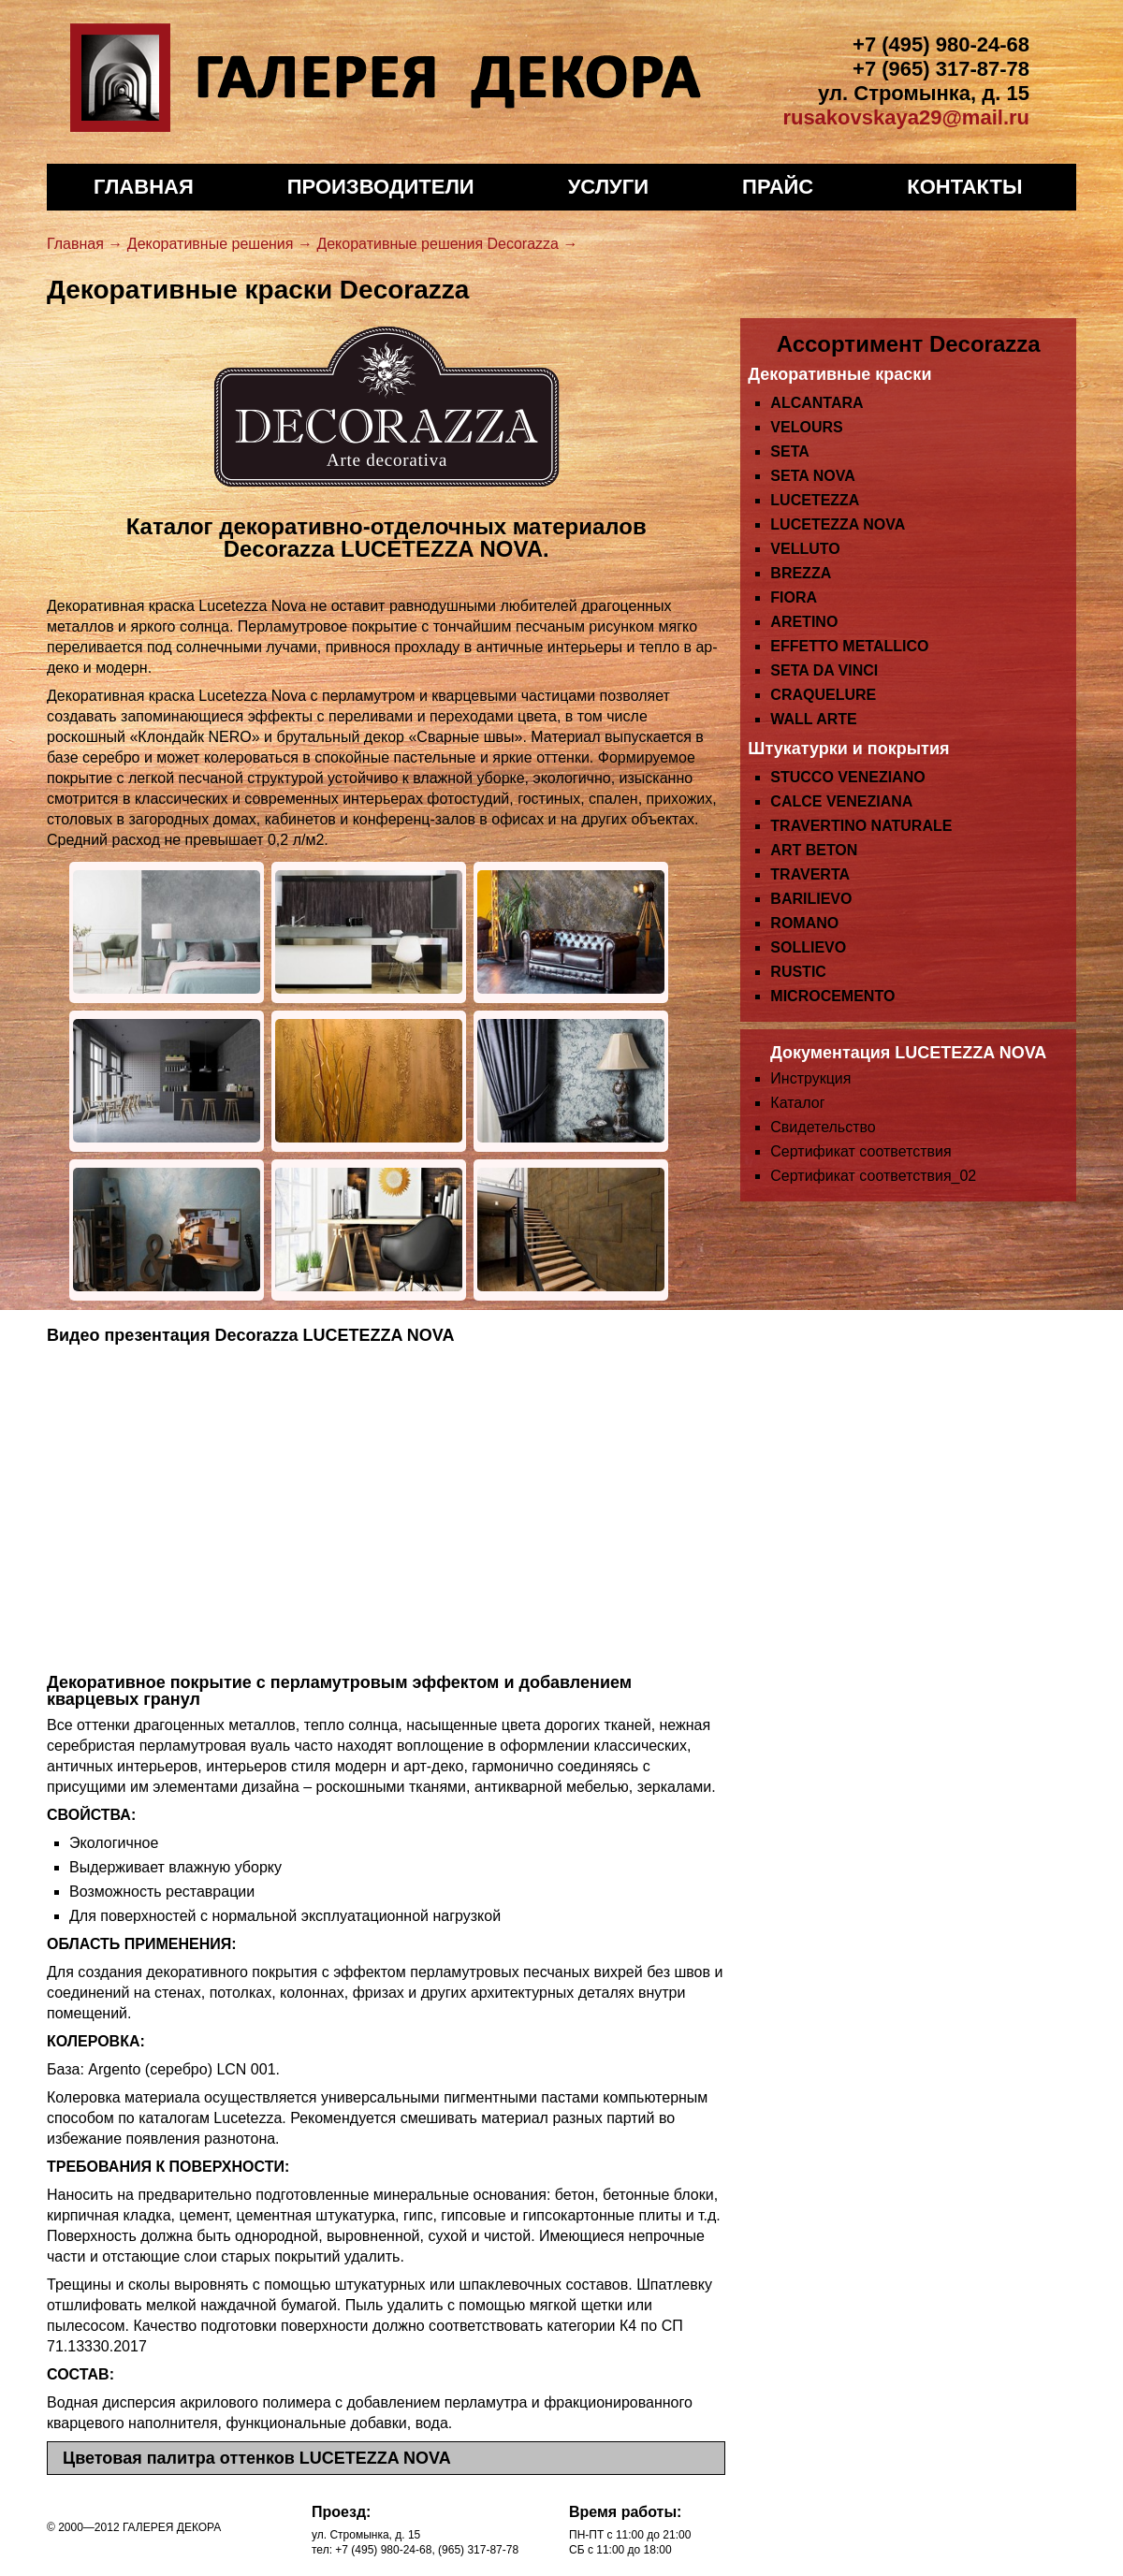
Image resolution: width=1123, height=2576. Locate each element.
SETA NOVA (812, 476)
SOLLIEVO (808, 947)
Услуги (608, 186)
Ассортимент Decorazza (909, 344)
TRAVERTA (810, 874)
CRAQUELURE (823, 695)
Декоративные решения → (220, 244)
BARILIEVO (811, 899)
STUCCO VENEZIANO (847, 777)
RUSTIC (798, 972)
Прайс (777, 186)
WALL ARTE (813, 719)
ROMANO (804, 923)
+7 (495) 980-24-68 (941, 44)
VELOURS (806, 427)
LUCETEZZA (814, 500)
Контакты (964, 186)
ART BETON (813, 850)
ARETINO (804, 622)
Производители (380, 186)
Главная (144, 186)
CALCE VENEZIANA (841, 801)
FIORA (793, 597)
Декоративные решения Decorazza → (446, 244)
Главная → (85, 244)
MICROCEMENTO (832, 996)
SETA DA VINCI (824, 670)
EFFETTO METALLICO (849, 646)
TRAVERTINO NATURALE (861, 826)
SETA (789, 451)
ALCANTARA (816, 403)
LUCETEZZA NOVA (837, 524)
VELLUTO (804, 549)
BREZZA (800, 573)
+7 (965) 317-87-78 (941, 68)
